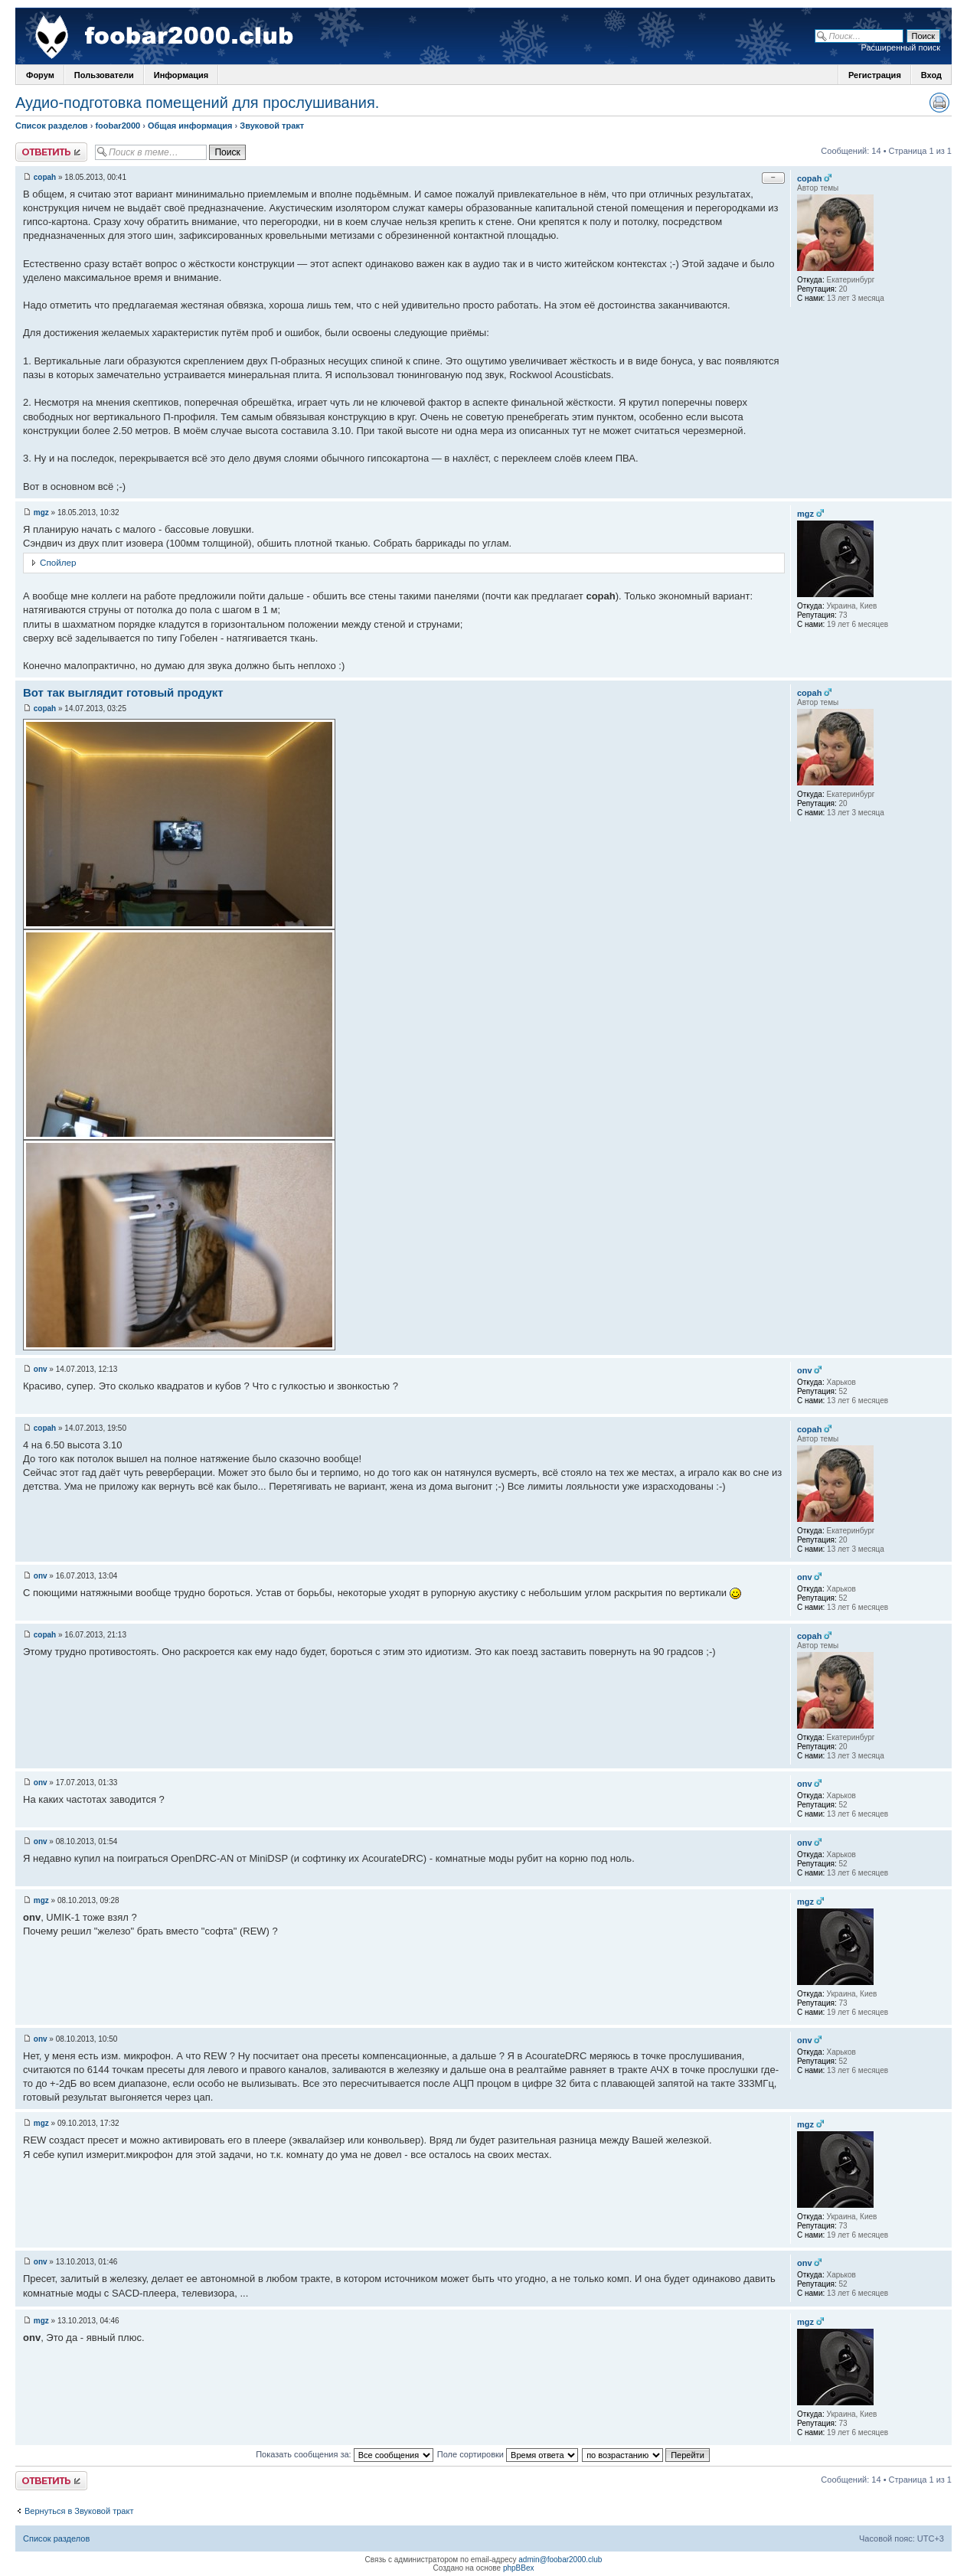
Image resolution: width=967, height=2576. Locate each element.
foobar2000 (117, 125)
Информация (181, 75)
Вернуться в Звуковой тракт (79, 2511)
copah (45, 177)
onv (40, 1369)
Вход (931, 75)
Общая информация (190, 125)
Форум (40, 75)
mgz (41, 512)
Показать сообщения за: (344, 2454)
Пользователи (104, 75)
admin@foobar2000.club (560, 2559)
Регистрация (874, 75)
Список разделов (51, 125)
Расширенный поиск (900, 47)
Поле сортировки (507, 2454)
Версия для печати (939, 103)
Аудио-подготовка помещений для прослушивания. (197, 102)
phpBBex (518, 2568)
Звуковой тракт (272, 125)
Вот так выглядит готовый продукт (123, 692)
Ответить (51, 152)
